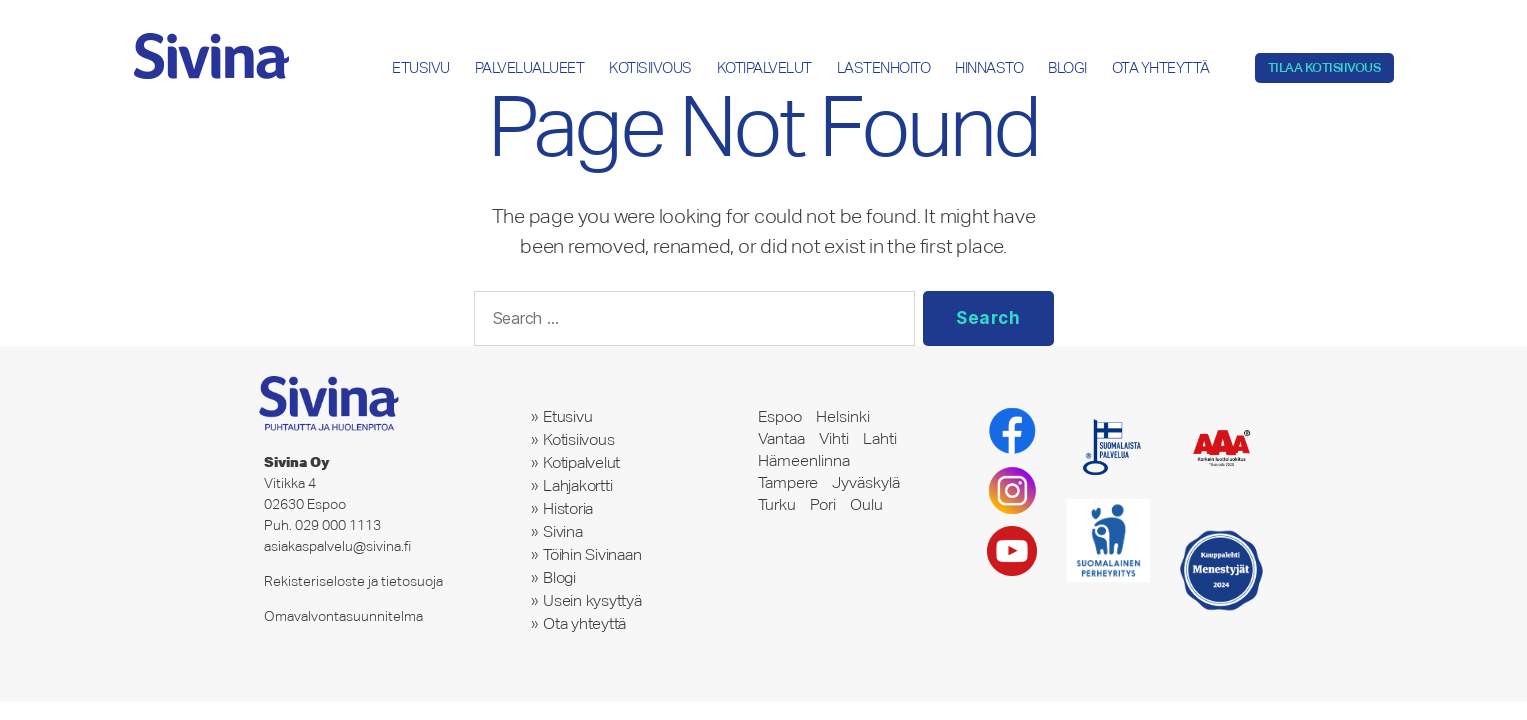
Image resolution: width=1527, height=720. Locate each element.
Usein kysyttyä (592, 600)
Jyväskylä (866, 482)
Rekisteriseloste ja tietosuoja (353, 581)
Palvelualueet (530, 67)
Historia (568, 508)
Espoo (780, 416)
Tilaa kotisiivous (1324, 67)
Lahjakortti (578, 485)
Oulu (866, 504)
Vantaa (781, 438)
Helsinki (843, 416)
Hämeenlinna (804, 460)
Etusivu (421, 67)
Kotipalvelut (764, 67)
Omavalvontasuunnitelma (343, 616)
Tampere (788, 482)
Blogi (1067, 67)
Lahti (880, 438)
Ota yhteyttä (1161, 67)
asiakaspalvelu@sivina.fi (337, 546)
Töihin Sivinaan (592, 554)
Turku (777, 504)
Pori (823, 504)
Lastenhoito (884, 67)
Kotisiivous (650, 67)
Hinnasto (989, 67)
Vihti (834, 438)
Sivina (563, 531)
